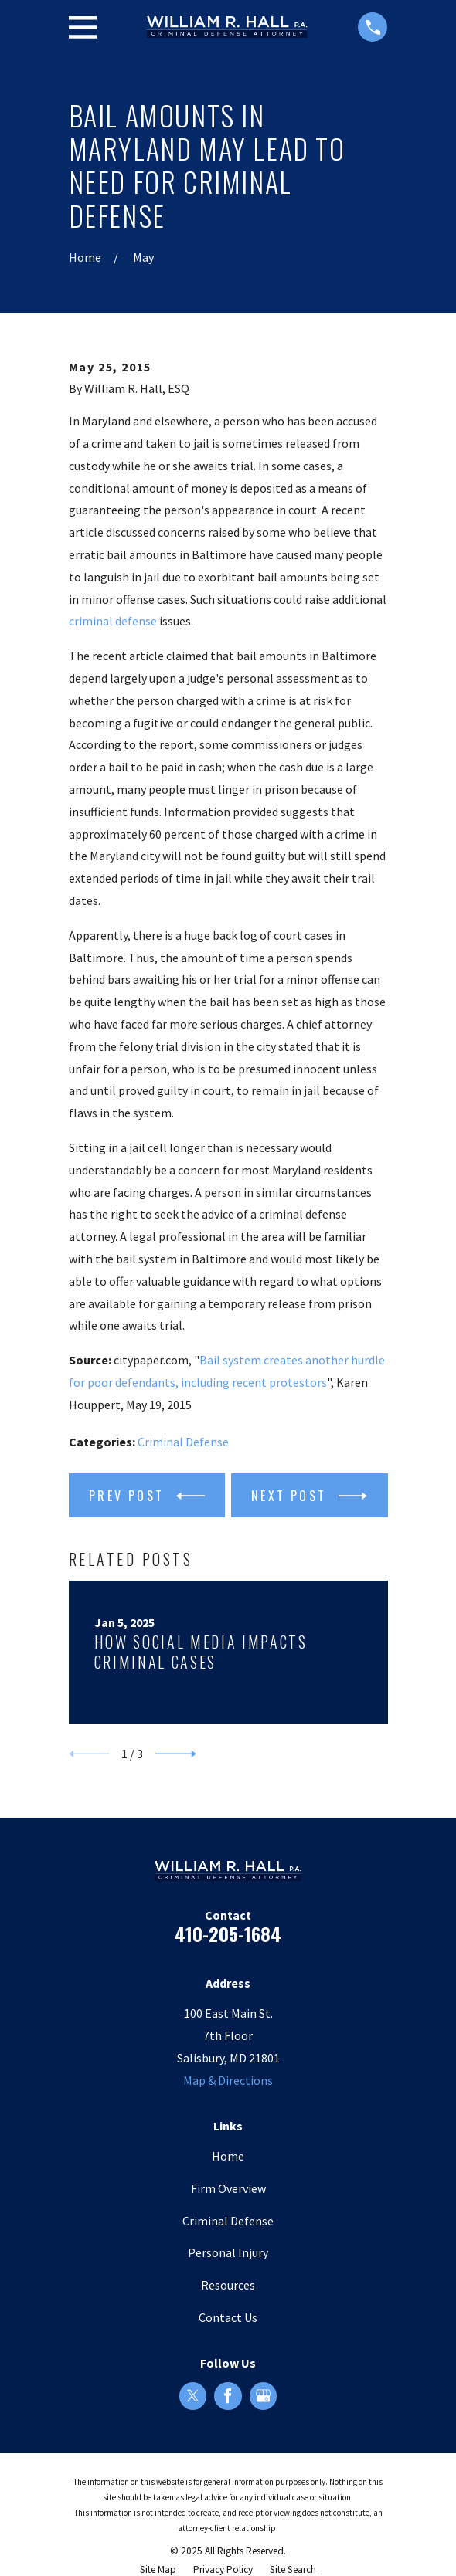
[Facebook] (227, 2395)
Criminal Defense (183, 1441)
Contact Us (228, 2317)
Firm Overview (228, 2188)
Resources (228, 2285)
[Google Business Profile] (263, 2395)
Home (228, 2156)
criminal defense (113, 621)
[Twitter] (192, 2395)
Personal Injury (228, 2252)
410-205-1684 (228, 1933)
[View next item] (175, 1754)
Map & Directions (228, 2080)
